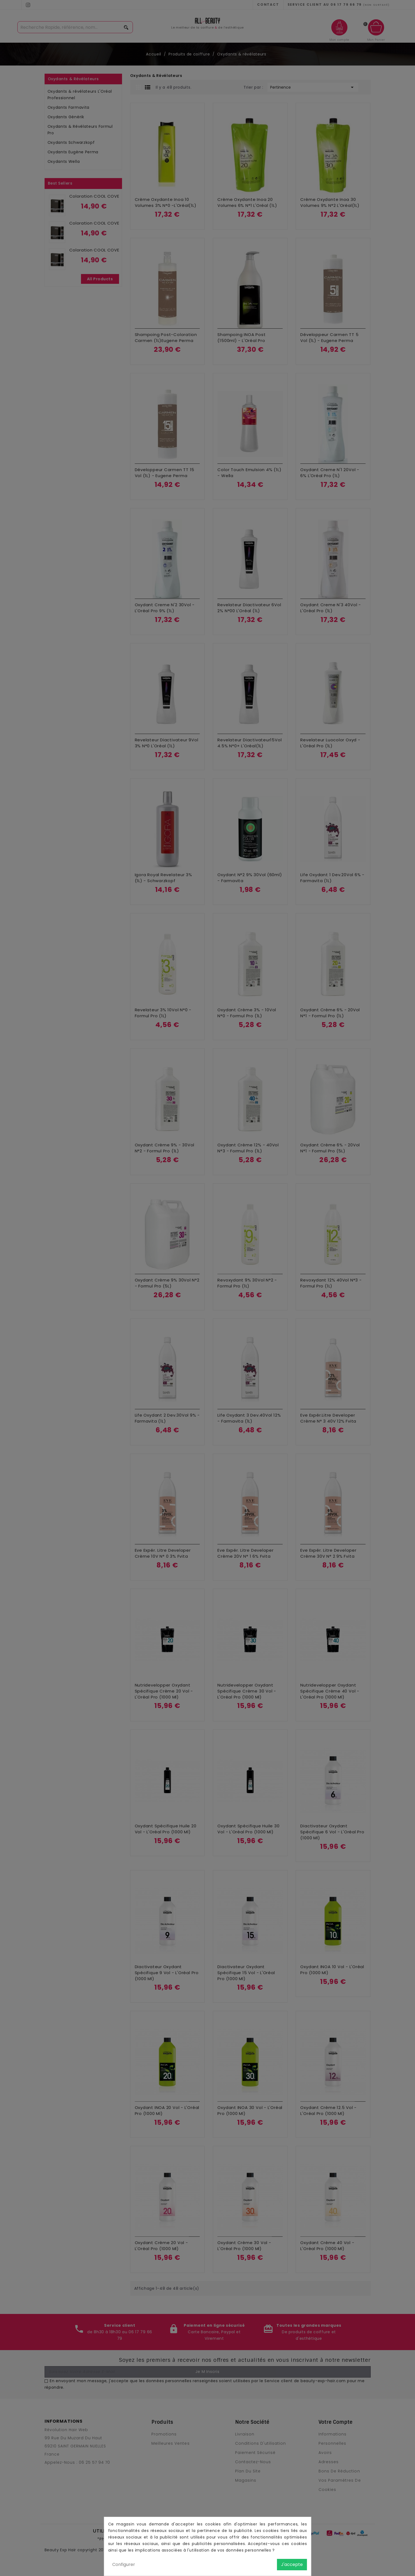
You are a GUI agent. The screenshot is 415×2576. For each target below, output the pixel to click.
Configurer (123, 2564)
